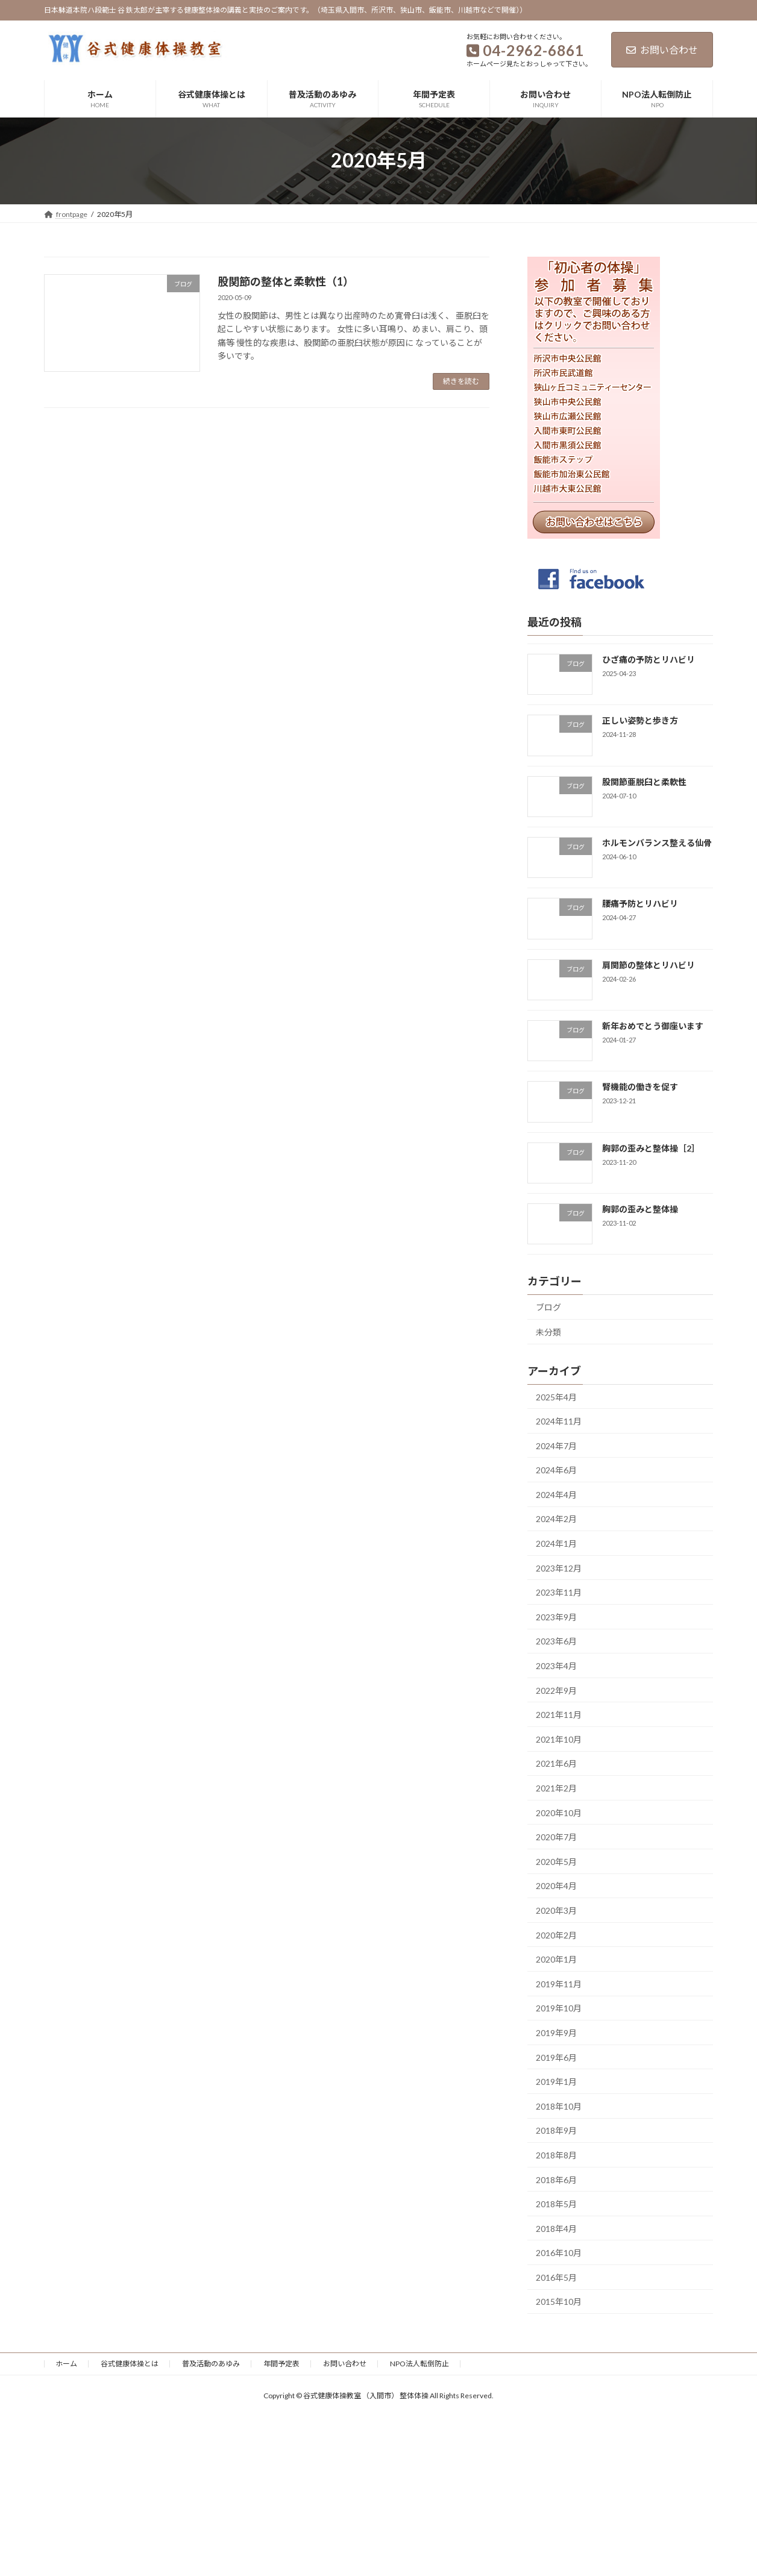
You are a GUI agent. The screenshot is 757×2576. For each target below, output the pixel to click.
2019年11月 (559, 1983)
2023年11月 (559, 1592)
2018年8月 (556, 2154)
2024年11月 (559, 1421)
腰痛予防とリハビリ (640, 903)
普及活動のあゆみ (211, 2363)
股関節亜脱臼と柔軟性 (644, 781)
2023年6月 (556, 1641)
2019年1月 (556, 2081)
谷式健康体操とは (130, 2363)
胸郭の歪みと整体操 (640, 1208)
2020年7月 (556, 1837)
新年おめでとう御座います (652, 1026)
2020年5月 (556, 1861)
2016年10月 (559, 2253)
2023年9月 (556, 1616)
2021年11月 (559, 1714)
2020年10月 (559, 1812)
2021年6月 (556, 1763)
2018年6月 (556, 2179)
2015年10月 (559, 2301)
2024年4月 (556, 1494)
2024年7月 (556, 1445)
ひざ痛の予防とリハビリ (648, 659)
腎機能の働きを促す (640, 1087)
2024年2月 (556, 1519)
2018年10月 (559, 2106)
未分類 (548, 1331)
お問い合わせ (662, 49)
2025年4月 (556, 1396)
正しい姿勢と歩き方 (640, 720)
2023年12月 (559, 1567)
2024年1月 (556, 1543)
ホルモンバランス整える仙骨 (657, 843)
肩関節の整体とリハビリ (648, 964)
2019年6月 (556, 2057)
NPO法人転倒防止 (419, 2363)
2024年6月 (556, 1470)
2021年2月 (556, 1788)
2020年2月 (556, 1934)
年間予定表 (281, 2363)
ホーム (66, 2363)
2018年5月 (556, 2204)
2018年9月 (556, 2130)
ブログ (548, 1307)
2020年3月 (556, 1910)
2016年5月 (556, 2277)
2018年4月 (556, 2228)
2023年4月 (556, 1666)
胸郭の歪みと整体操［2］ (651, 1147)
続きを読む (461, 381)
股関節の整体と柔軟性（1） (286, 281)
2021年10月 (559, 1739)
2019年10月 (559, 2008)
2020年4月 (556, 1886)
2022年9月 (556, 1690)
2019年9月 (556, 2033)
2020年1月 (556, 1959)
